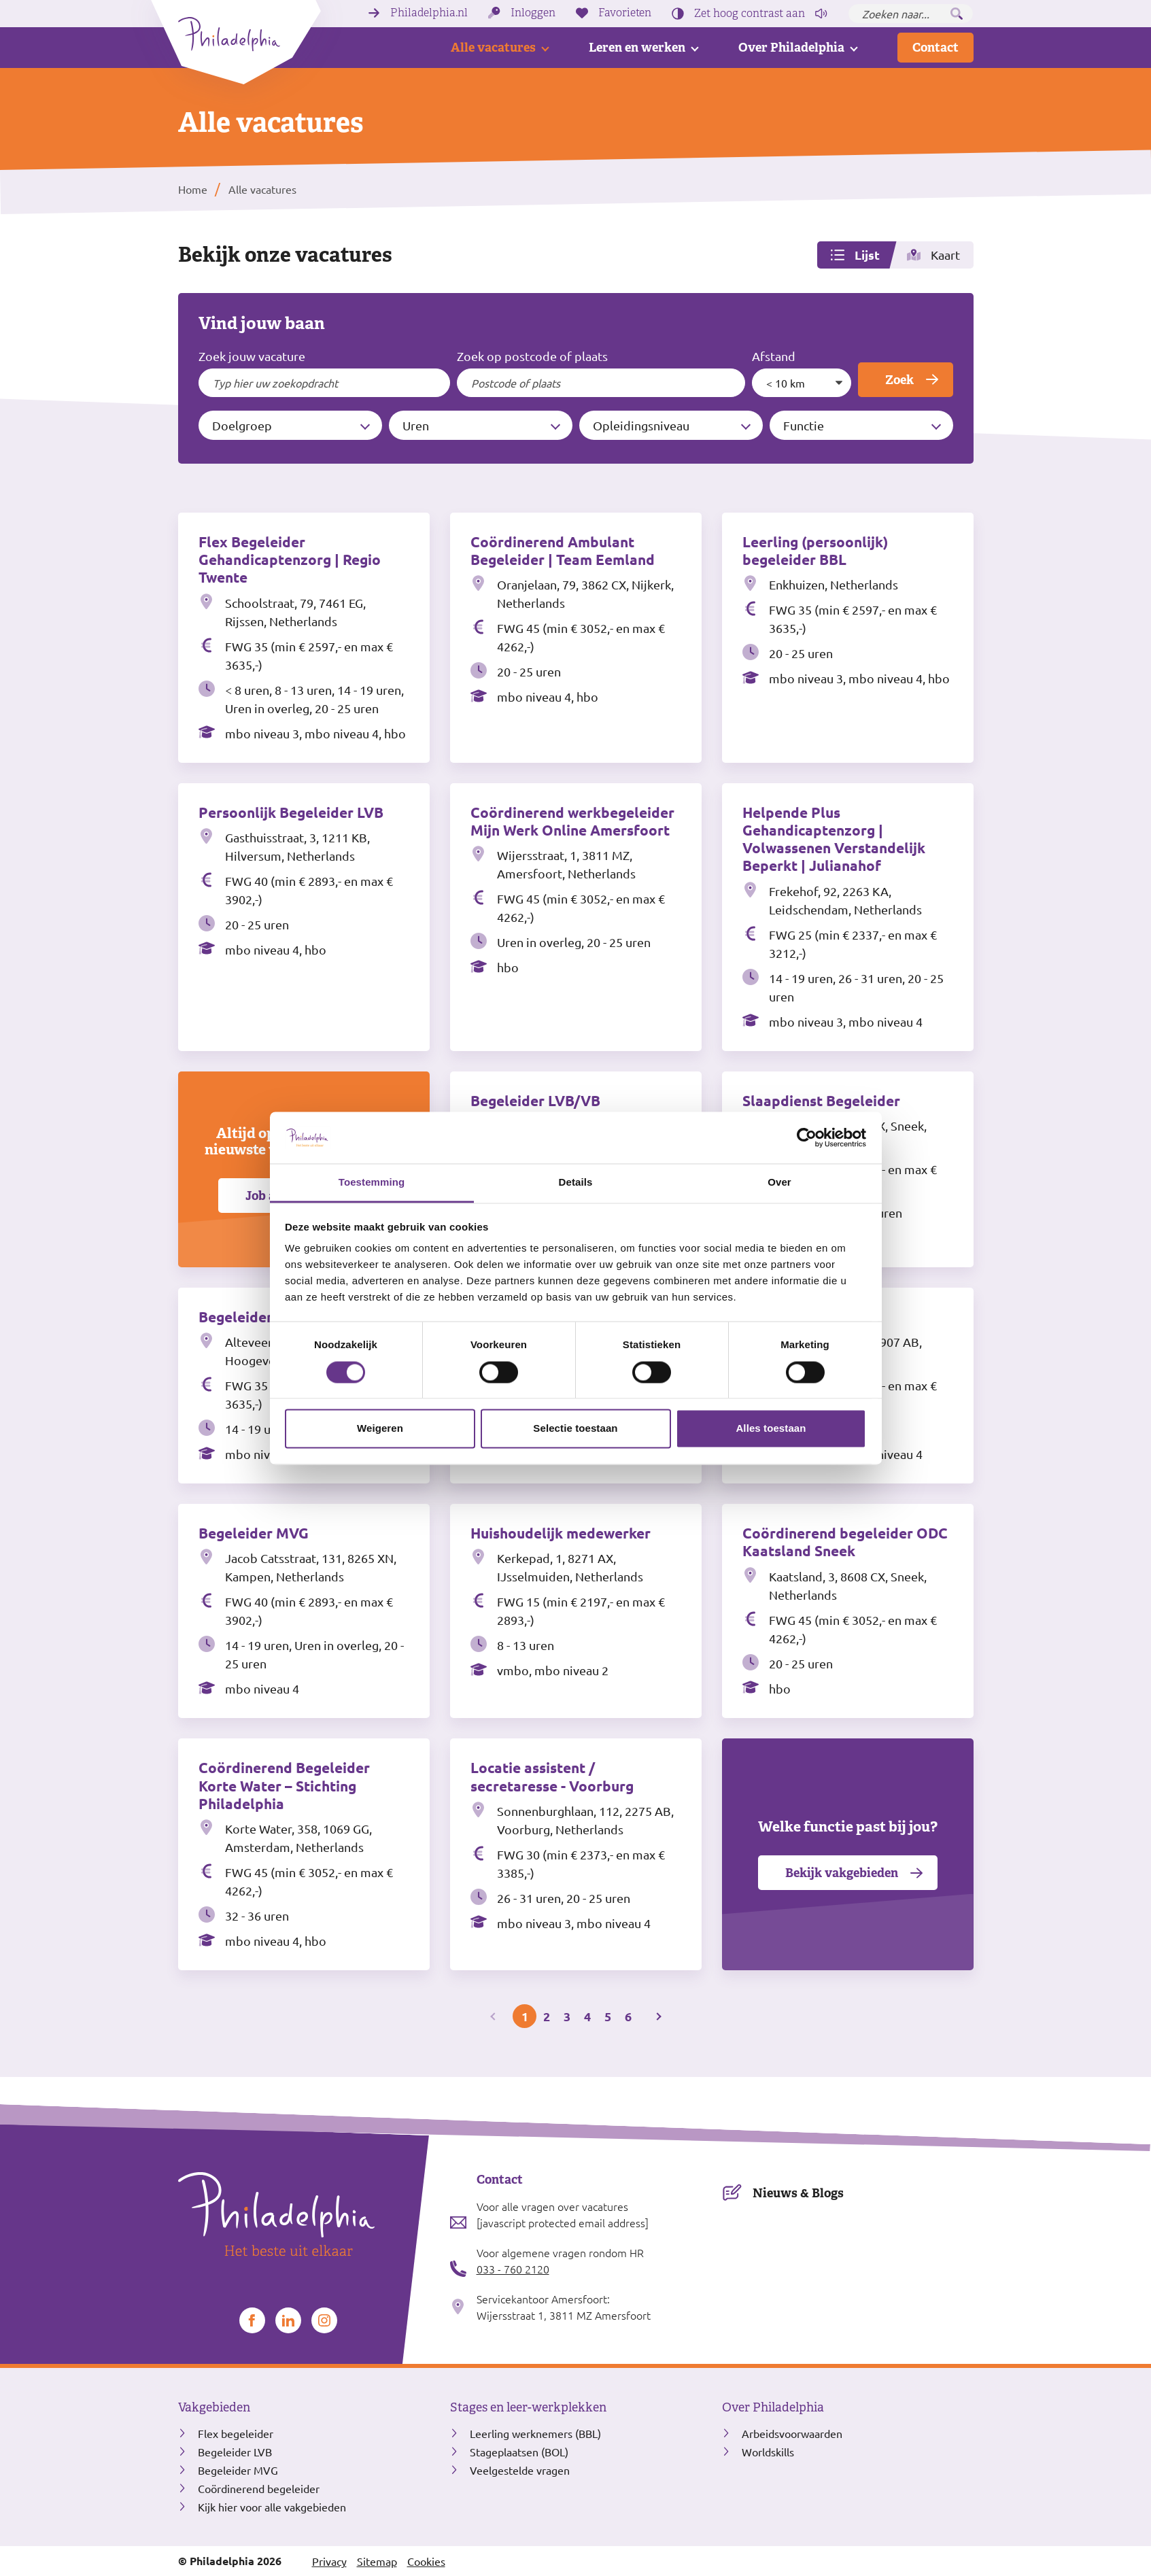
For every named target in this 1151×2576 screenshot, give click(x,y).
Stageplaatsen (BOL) (519, 2451)
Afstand (773, 356)
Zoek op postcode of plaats (532, 356)
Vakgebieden (214, 2407)
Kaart (945, 254)
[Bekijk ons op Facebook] (252, 2320)
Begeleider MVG (238, 2470)
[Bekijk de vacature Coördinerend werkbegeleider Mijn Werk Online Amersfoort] (576, 917)
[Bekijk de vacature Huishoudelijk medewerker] (576, 1611)
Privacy (329, 2561)
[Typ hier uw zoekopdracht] (325, 382)
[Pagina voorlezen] (821, 13)
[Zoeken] (957, 13)
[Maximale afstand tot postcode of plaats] (801, 382)
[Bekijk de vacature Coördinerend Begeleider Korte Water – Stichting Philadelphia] (304, 1854)
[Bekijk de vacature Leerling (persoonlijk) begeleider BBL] (848, 638)
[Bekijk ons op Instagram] (324, 2320)
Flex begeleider (235, 2433)
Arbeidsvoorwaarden (792, 2433)
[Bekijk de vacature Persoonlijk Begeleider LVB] (304, 917)
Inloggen (533, 13)
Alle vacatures (493, 47)
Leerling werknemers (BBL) (535, 2433)
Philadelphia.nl (429, 13)
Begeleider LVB (235, 2451)
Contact (935, 47)
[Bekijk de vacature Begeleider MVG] (304, 1611)
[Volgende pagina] (657, 2016)
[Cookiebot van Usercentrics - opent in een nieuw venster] (806, 1137)
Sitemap (377, 2561)
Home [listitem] (192, 189)
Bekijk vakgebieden (841, 1873)
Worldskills (768, 2451)
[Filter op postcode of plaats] (600, 382)
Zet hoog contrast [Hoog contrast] (749, 13)
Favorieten (624, 13)
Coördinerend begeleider (259, 2488)
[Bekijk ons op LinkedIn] (288, 2320)
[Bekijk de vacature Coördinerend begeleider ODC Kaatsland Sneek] (848, 1611)
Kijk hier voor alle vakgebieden (272, 2506)
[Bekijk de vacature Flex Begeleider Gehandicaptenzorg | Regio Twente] (304, 638)
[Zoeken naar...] (911, 13)
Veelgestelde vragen (520, 2470)
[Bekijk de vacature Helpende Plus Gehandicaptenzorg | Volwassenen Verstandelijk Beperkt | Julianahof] (848, 917)
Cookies (426, 2561)
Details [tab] (576, 1182)
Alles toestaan (771, 1429)
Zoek (899, 380)
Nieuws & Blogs (798, 2193)
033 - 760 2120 (513, 2268)
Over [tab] (779, 1182)
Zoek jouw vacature (252, 356)
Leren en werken (637, 47)
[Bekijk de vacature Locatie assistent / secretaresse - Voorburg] (576, 1854)
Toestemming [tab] (372, 1182)
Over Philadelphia (791, 47)
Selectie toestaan (575, 1429)
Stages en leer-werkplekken (528, 2407)
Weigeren (380, 1429)
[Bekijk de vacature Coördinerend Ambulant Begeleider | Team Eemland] (576, 638)
